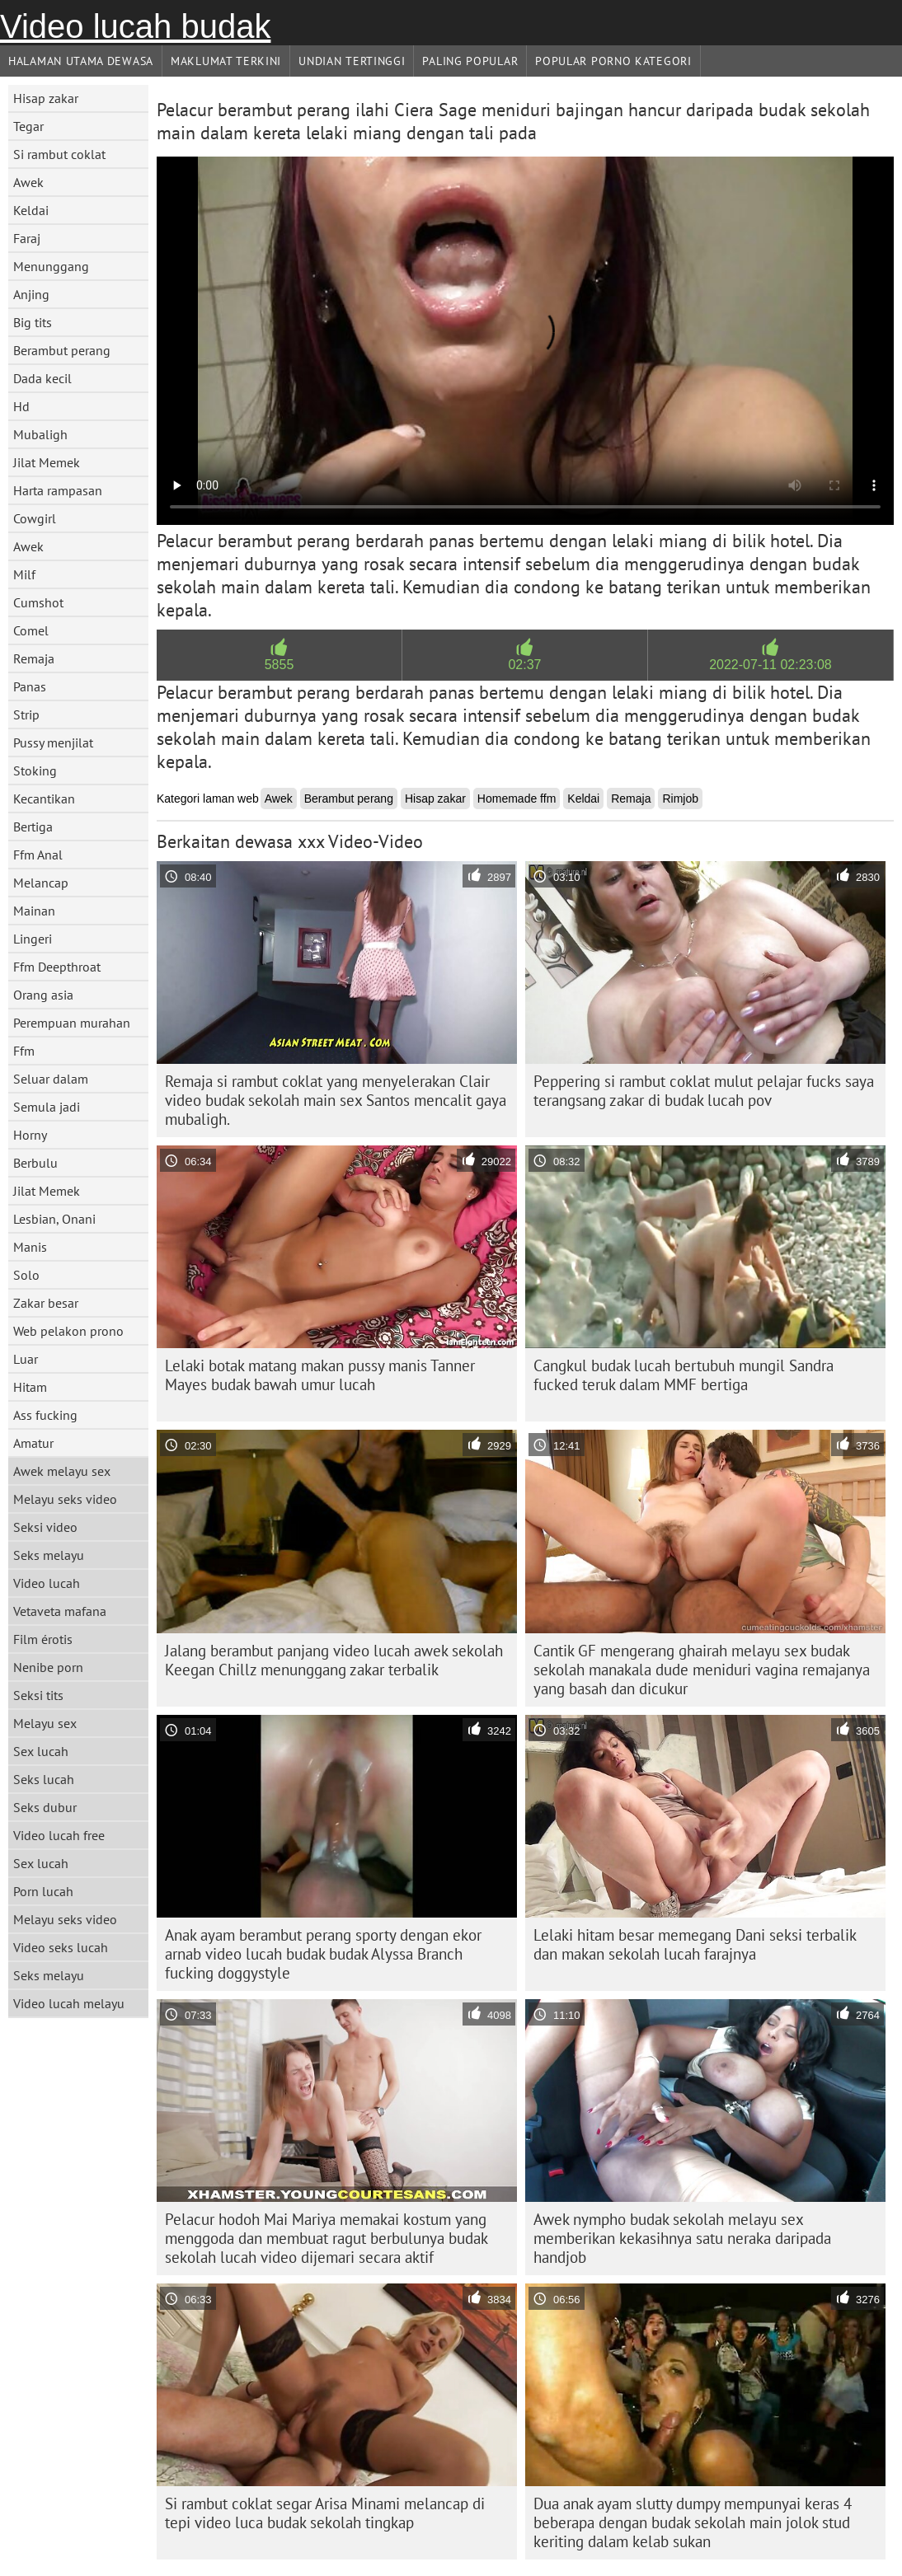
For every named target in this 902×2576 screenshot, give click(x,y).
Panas (29, 686)
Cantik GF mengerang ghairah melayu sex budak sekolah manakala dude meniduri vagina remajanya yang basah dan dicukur (701, 1669)
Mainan (34, 910)
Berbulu (35, 1163)
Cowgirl (34, 518)
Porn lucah (43, 1891)
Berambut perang (61, 350)
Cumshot (38, 602)
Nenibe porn (48, 1667)
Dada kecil (42, 378)
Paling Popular (470, 61)
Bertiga (33, 826)
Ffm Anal (38, 854)
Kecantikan (44, 798)
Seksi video (45, 1527)
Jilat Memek (46, 462)
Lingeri (32, 938)
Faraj (26, 238)
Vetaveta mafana (59, 1611)
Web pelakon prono (68, 1331)
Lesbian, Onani (54, 1219)
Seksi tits (38, 1695)
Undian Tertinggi (351, 61)
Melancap (40, 882)
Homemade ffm (516, 798)
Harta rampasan (57, 490)
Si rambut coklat (59, 154)
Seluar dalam (50, 1078)
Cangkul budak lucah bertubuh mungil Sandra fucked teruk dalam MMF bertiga (683, 1375)
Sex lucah (40, 1751)
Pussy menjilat (53, 742)
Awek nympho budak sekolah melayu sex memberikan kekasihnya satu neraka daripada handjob (682, 2238)
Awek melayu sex (61, 1471)
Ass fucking (45, 1415)
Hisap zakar (45, 98)
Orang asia (43, 994)
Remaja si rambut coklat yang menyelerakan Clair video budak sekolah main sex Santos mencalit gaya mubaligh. (335, 1100)
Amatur (33, 1443)
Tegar (28, 126)
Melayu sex (45, 1723)
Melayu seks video (65, 1499)
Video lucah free (59, 1835)
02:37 (524, 665)
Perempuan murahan (71, 1022)
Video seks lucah (60, 1947)
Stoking (35, 770)
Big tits (32, 322)
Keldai (31, 210)
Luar (25, 1359)
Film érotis (43, 1639)
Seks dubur (45, 1807)
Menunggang (51, 266)
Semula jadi (46, 1106)
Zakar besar (45, 1303)
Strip (26, 714)
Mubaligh (40, 434)
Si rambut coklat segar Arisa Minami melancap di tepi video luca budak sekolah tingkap (325, 2513)
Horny (30, 1134)
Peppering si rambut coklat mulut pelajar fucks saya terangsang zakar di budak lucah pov (703, 1090)
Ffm (24, 1050)
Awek (28, 182)
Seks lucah (43, 1779)
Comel (31, 630)
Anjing (31, 294)
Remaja (33, 658)
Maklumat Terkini (226, 61)
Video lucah (46, 1583)
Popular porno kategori (613, 61)
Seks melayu (48, 1555)
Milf (24, 574)
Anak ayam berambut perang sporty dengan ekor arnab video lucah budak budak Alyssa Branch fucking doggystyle (323, 1954)
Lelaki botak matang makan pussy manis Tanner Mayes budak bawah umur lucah (320, 1375)
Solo (26, 1275)
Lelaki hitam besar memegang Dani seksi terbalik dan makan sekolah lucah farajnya (695, 1944)
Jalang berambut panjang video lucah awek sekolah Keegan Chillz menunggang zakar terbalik (334, 1660)
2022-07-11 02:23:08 (770, 665)
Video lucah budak (135, 26)
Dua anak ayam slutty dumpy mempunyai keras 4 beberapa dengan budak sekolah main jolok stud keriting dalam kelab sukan (692, 2522)
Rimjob (680, 798)
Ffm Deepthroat (57, 966)
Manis (30, 1247)
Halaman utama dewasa (80, 61)
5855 (279, 665)
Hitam (30, 1387)
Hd (21, 406)
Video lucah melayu (68, 2003)
